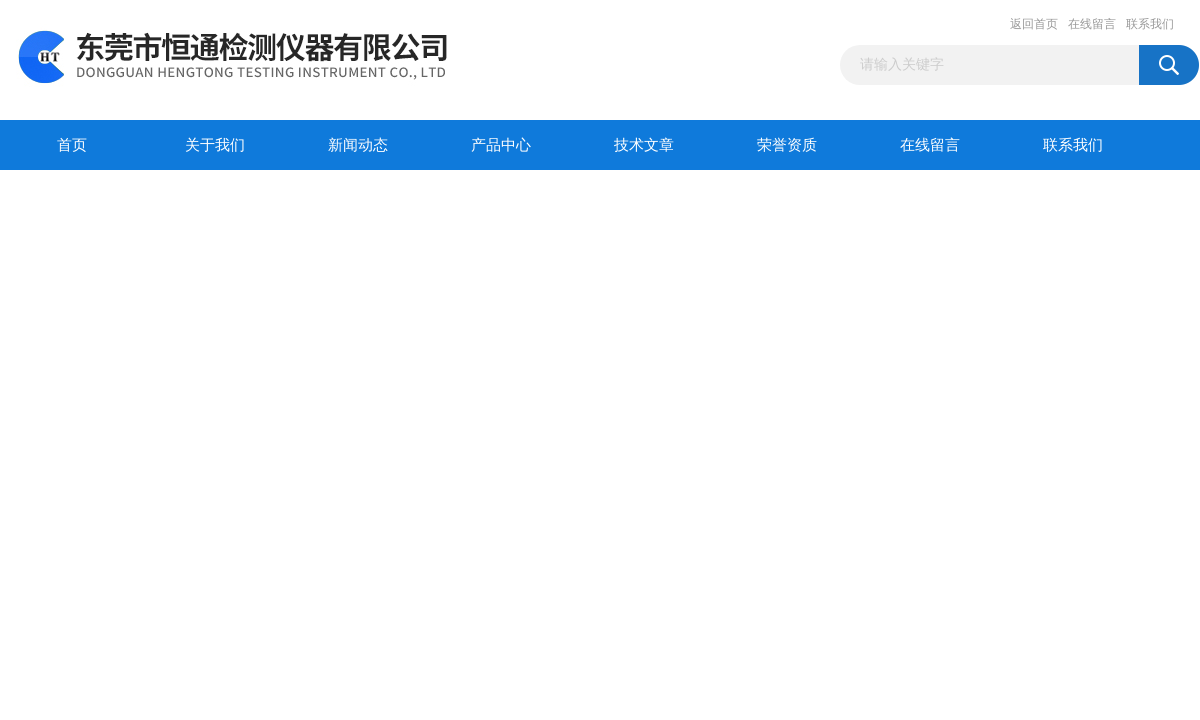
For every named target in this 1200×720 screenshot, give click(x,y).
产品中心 (501, 145)
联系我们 (1150, 24)
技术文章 (644, 145)
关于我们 (215, 145)
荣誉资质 (787, 145)
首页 (72, 145)
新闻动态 (358, 145)
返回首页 (1034, 24)
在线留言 (1092, 24)
